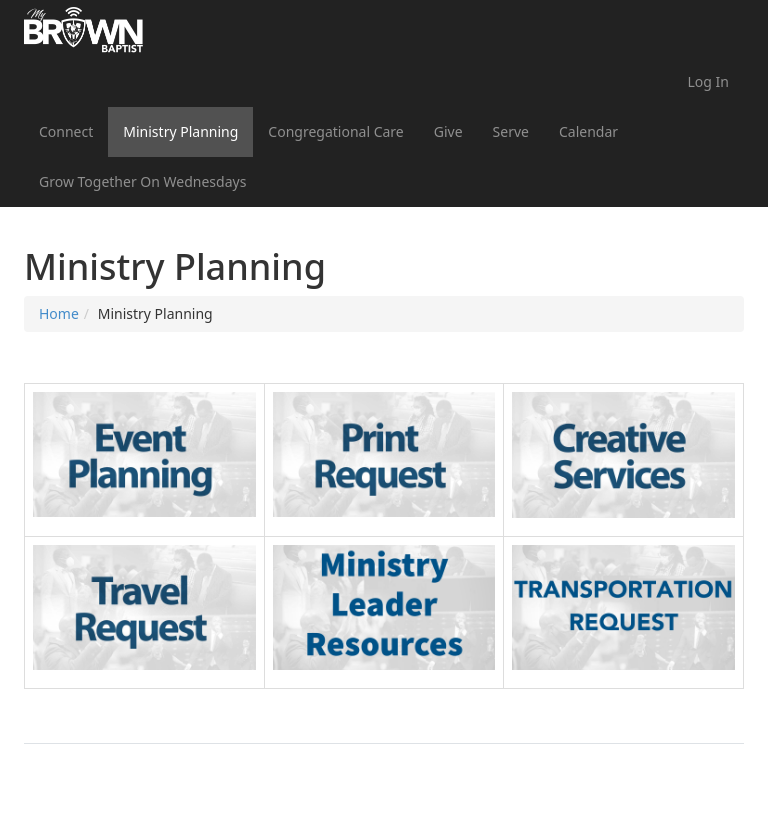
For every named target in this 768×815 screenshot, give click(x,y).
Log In (708, 81)
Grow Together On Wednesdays (142, 181)
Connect (66, 131)
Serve (511, 131)
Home (59, 313)
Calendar (588, 131)
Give (448, 131)
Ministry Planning (180, 131)
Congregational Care (335, 131)
